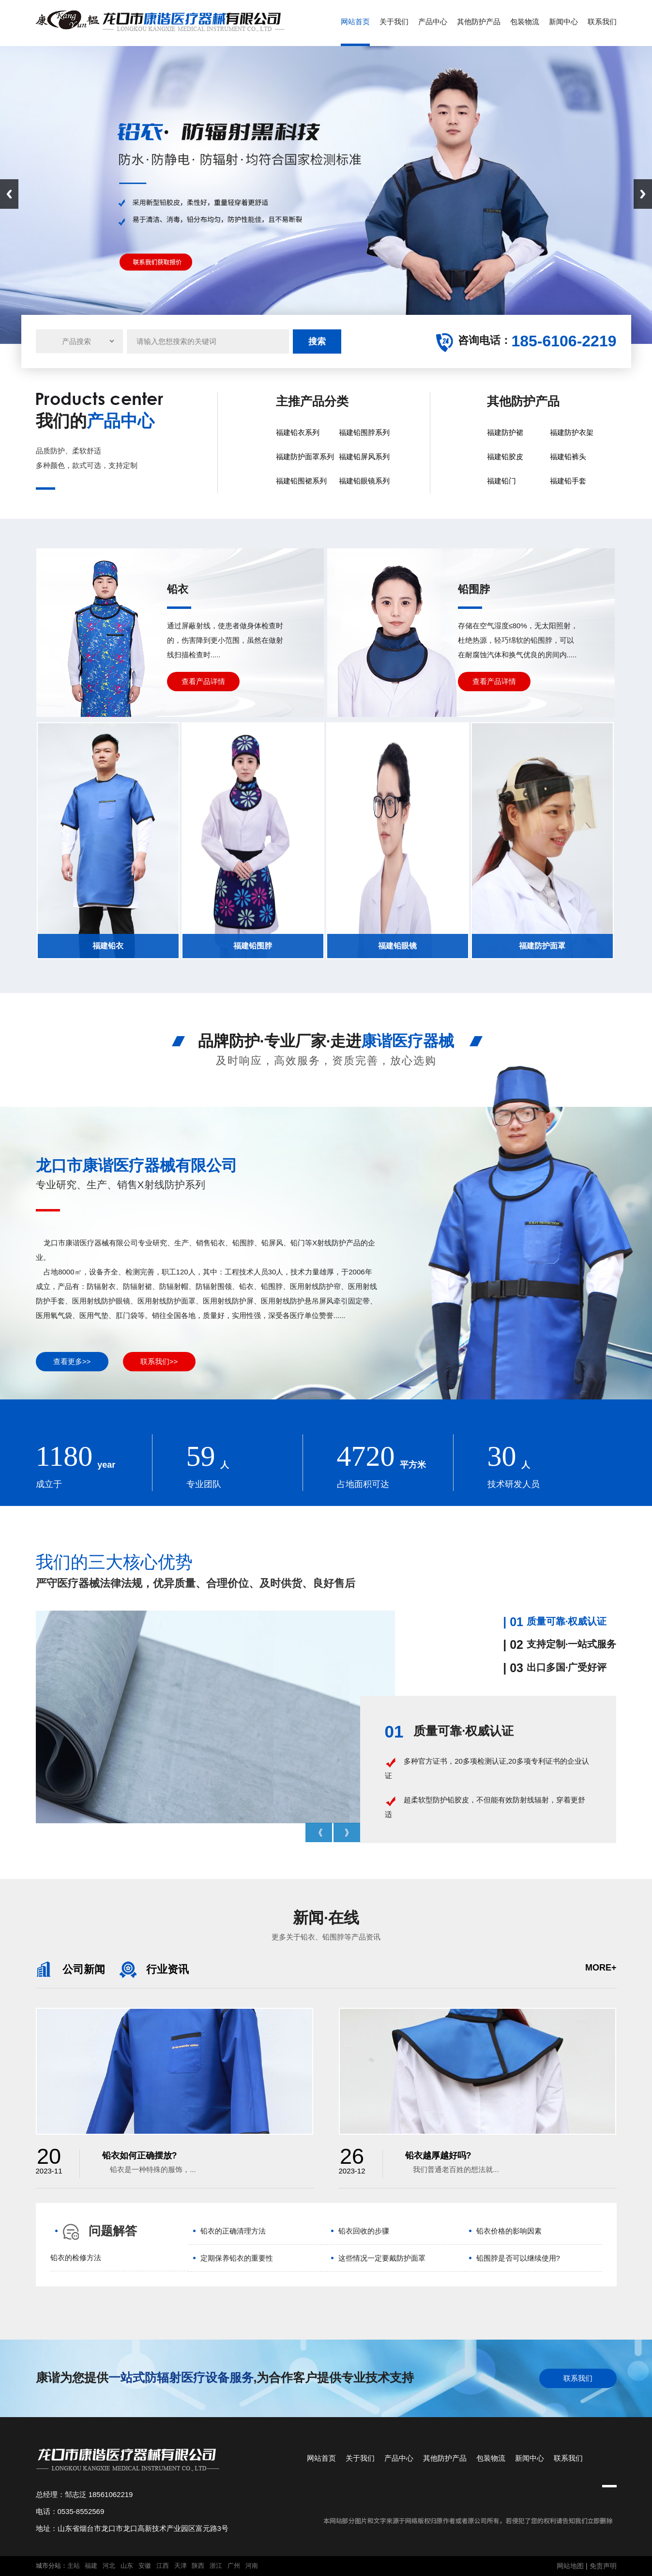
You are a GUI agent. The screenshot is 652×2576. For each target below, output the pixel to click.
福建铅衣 (107, 946)
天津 (180, 2565)
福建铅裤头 (568, 456)
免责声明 (603, 2566)
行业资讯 (154, 1969)
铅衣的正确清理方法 (233, 2231)
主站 (73, 2565)
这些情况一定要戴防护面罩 (381, 2258)
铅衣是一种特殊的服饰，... (149, 2169)
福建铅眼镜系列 (364, 481)
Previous (9, 194)
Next (643, 194)
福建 (91, 2565)
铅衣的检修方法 (75, 2257)
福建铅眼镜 (397, 946)
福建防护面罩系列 (305, 456)
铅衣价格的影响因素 (509, 2231)
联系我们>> (159, 1361)
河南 (251, 2565)
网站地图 (570, 2566)
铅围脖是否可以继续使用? (518, 2258)
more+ (601, 1967)
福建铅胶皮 (505, 456)
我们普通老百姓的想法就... (452, 2169)
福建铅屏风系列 (364, 456)
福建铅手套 (568, 481)
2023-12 (352, 2162)
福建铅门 (501, 481)
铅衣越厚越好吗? (438, 2155)
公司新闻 (70, 1969)
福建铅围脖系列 (364, 432)
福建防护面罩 (542, 946)
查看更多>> (72, 1361)
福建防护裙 (505, 432)
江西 (162, 2565)
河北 (109, 2565)
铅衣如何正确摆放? (139, 2155)
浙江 (216, 2565)
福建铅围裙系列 (301, 481)
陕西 (198, 2565)
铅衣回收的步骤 (363, 2231)
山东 (127, 2565)
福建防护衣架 (571, 432)
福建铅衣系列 (297, 432)
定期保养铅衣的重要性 (236, 2258)
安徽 (144, 2565)
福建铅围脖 (252, 946)
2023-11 (49, 2162)
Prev (318, 1832)
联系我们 (577, 2378)
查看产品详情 (203, 681)
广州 (233, 2565)
